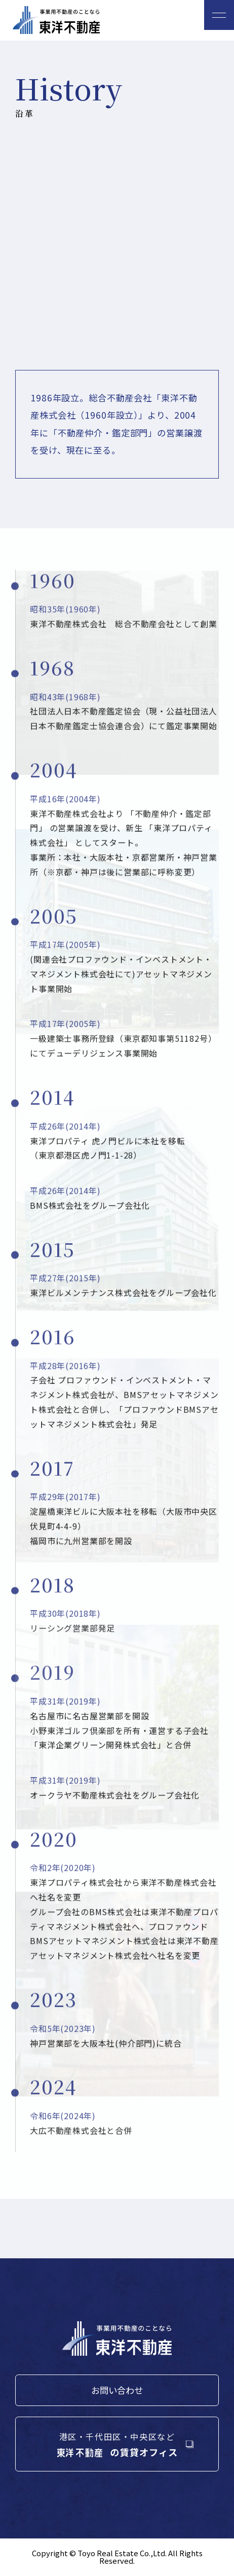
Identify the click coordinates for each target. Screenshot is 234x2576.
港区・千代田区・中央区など (117, 2444)
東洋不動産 (56, 20)
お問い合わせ (117, 2390)
